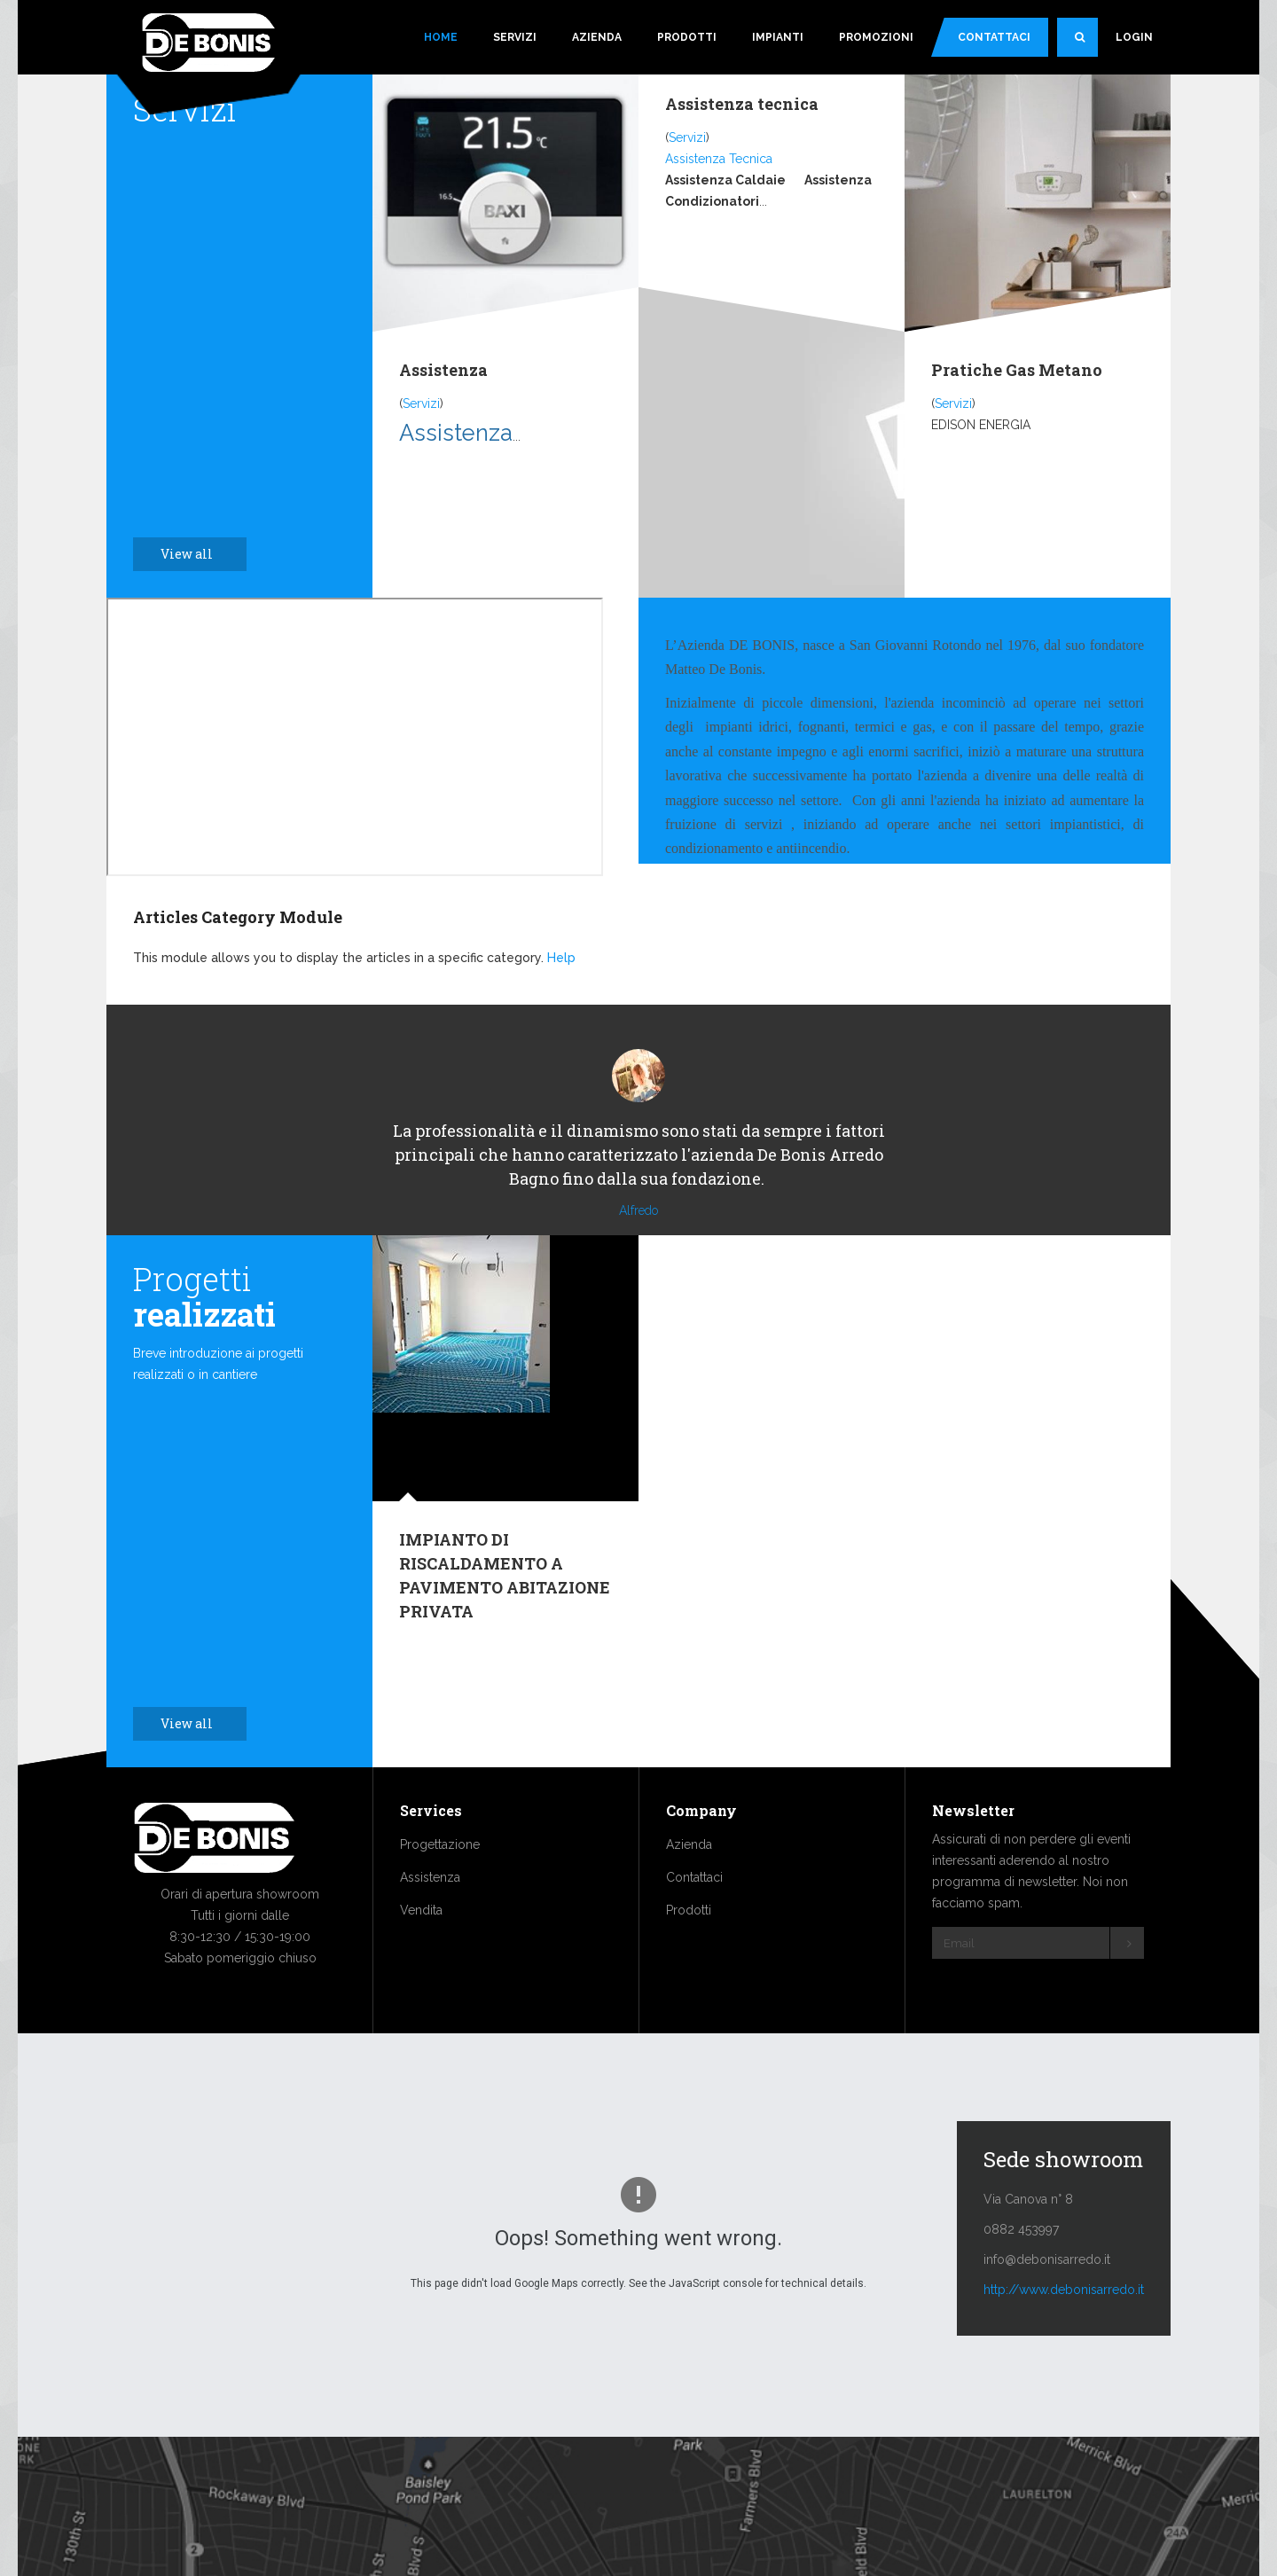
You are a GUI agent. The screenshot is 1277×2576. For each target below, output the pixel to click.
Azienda (597, 37)
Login (1134, 37)
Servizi (515, 37)
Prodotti (687, 37)
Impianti (777, 37)
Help (561, 958)
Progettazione (440, 1898)
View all (196, 553)
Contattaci (994, 37)
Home (441, 37)
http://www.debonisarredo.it (1063, 2343)
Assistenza (443, 369)
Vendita (421, 1963)
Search (1086, 44)
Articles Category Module (237, 917)
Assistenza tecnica (742, 103)
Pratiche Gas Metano (1016, 369)
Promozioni (876, 37)
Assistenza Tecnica (718, 159)
